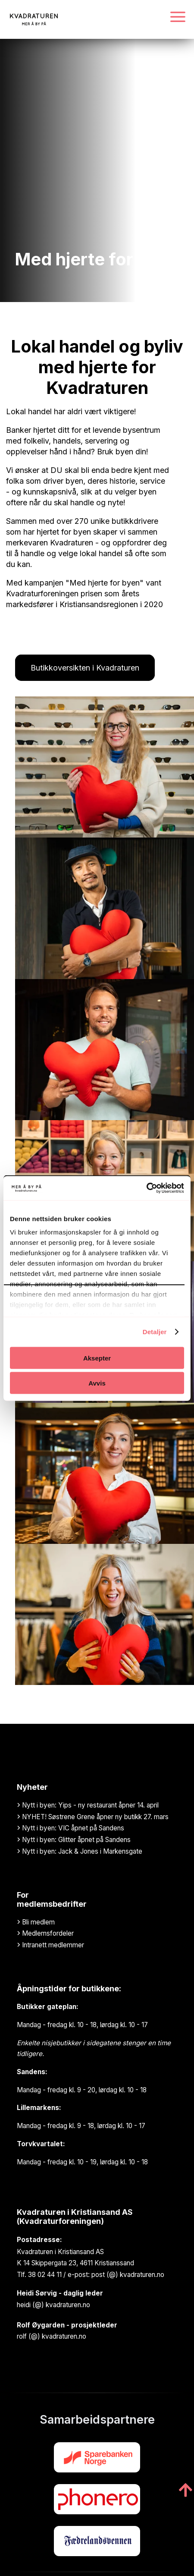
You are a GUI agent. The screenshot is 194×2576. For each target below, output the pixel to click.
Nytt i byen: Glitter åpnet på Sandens (74, 1840)
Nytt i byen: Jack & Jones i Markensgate (79, 1851)
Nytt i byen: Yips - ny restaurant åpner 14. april (88, 1805)
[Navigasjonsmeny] (177, 17)
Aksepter (97, 1357)
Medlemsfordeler (45, 1933)
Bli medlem (36, 1922)
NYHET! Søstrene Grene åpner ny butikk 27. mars (93, 1817)
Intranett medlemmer (50, 1945)
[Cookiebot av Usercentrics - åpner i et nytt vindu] (146, 1188)
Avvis (96, 1383)
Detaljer (155, 1331)
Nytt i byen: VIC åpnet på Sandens (70, 1828)
